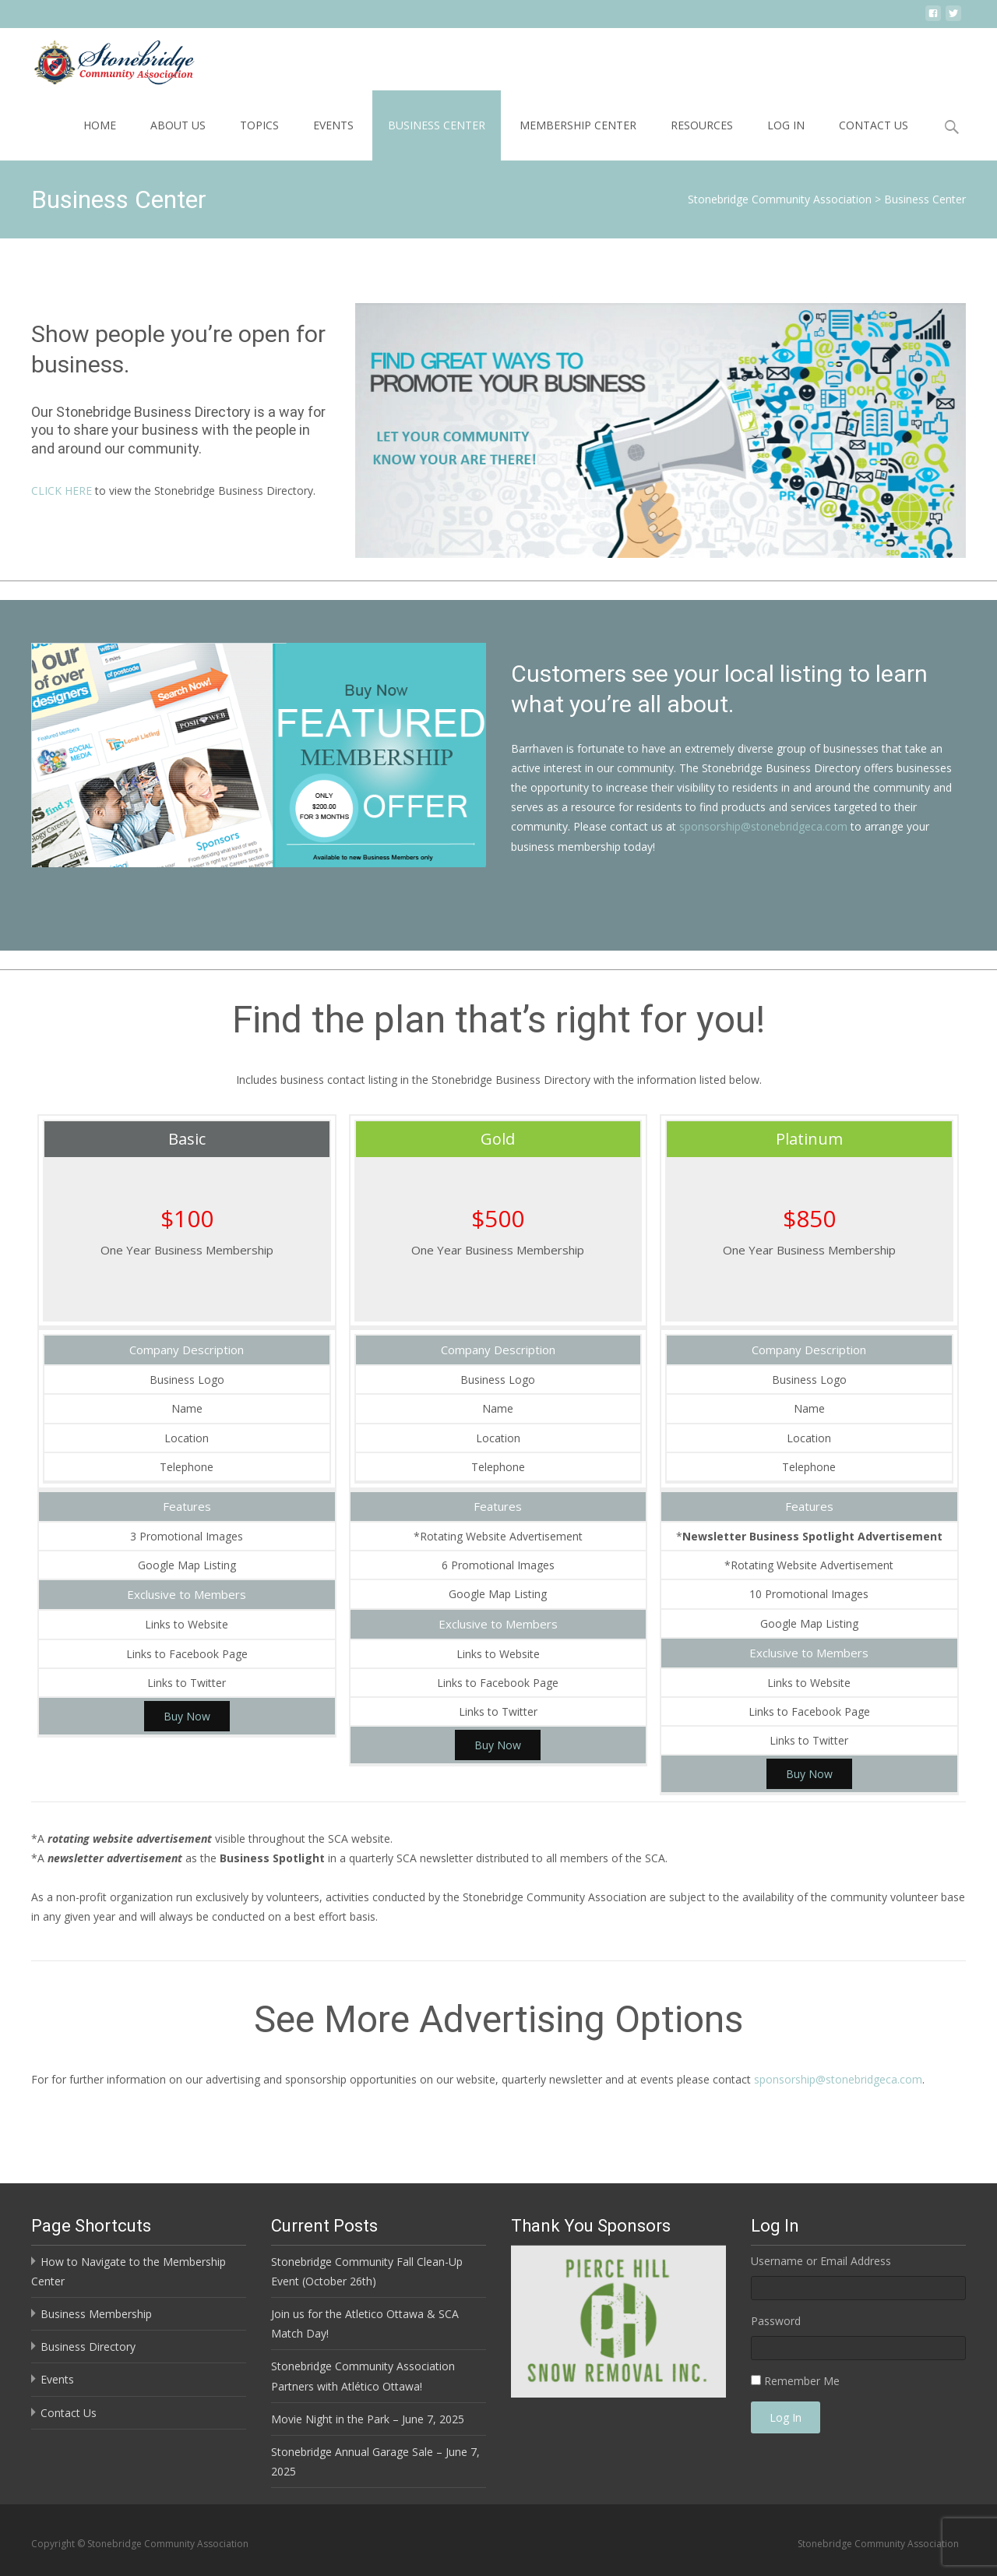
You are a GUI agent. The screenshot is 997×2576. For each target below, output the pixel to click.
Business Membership (96, 2313)
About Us (178, 125)
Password (776, 2320)
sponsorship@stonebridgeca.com (763, 826)
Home (99, 125)
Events (333, 125)
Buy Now (187, 1716)
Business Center (436, 125)
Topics (259, 125)
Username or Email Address (821, 2260)
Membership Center (578, 125)
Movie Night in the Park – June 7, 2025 (367, 2419)
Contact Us (873, 125)
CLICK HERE (61, 490)
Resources (702, 125)
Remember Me (802, 2380)
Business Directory (88, 2346)
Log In (786, 125)
